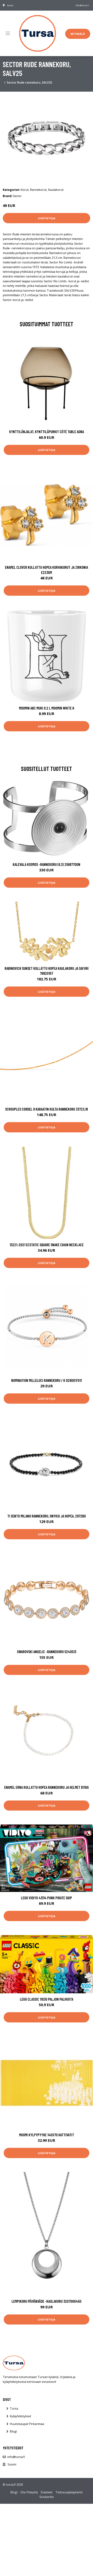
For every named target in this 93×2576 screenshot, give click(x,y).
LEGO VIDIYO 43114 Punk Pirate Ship (46, 1897)
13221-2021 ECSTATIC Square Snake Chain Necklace (47, 1244)
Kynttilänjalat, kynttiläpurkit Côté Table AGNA (46, 431)
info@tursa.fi (82, 5)
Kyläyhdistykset (20, 2416)
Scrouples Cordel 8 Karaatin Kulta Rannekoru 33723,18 (46, 1109)
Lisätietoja (46, 218)
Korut (25, 190)
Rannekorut (38, 190)
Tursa (14, 2408)
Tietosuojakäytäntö (69, 2492)
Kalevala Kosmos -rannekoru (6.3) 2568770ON (46, 864)
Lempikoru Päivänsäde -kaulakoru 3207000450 (46, 2301)
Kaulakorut (56, 190)
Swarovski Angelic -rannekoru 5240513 (46, 1651)
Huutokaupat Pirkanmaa (27, 2424)
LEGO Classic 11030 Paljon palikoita (46, 1999)
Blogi (13, 2431)
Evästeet (46, 2492)
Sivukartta (46, 2497)
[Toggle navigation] (8, 33)
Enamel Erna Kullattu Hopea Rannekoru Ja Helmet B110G (46, 1787)
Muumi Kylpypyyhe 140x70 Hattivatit (46, 2134)
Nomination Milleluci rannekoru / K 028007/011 (46, 1380)
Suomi (10, 5)
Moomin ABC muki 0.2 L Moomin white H (46, 708)
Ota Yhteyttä (29, 2492)
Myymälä (78, 34)
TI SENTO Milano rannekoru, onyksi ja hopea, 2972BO (46, 1516)
